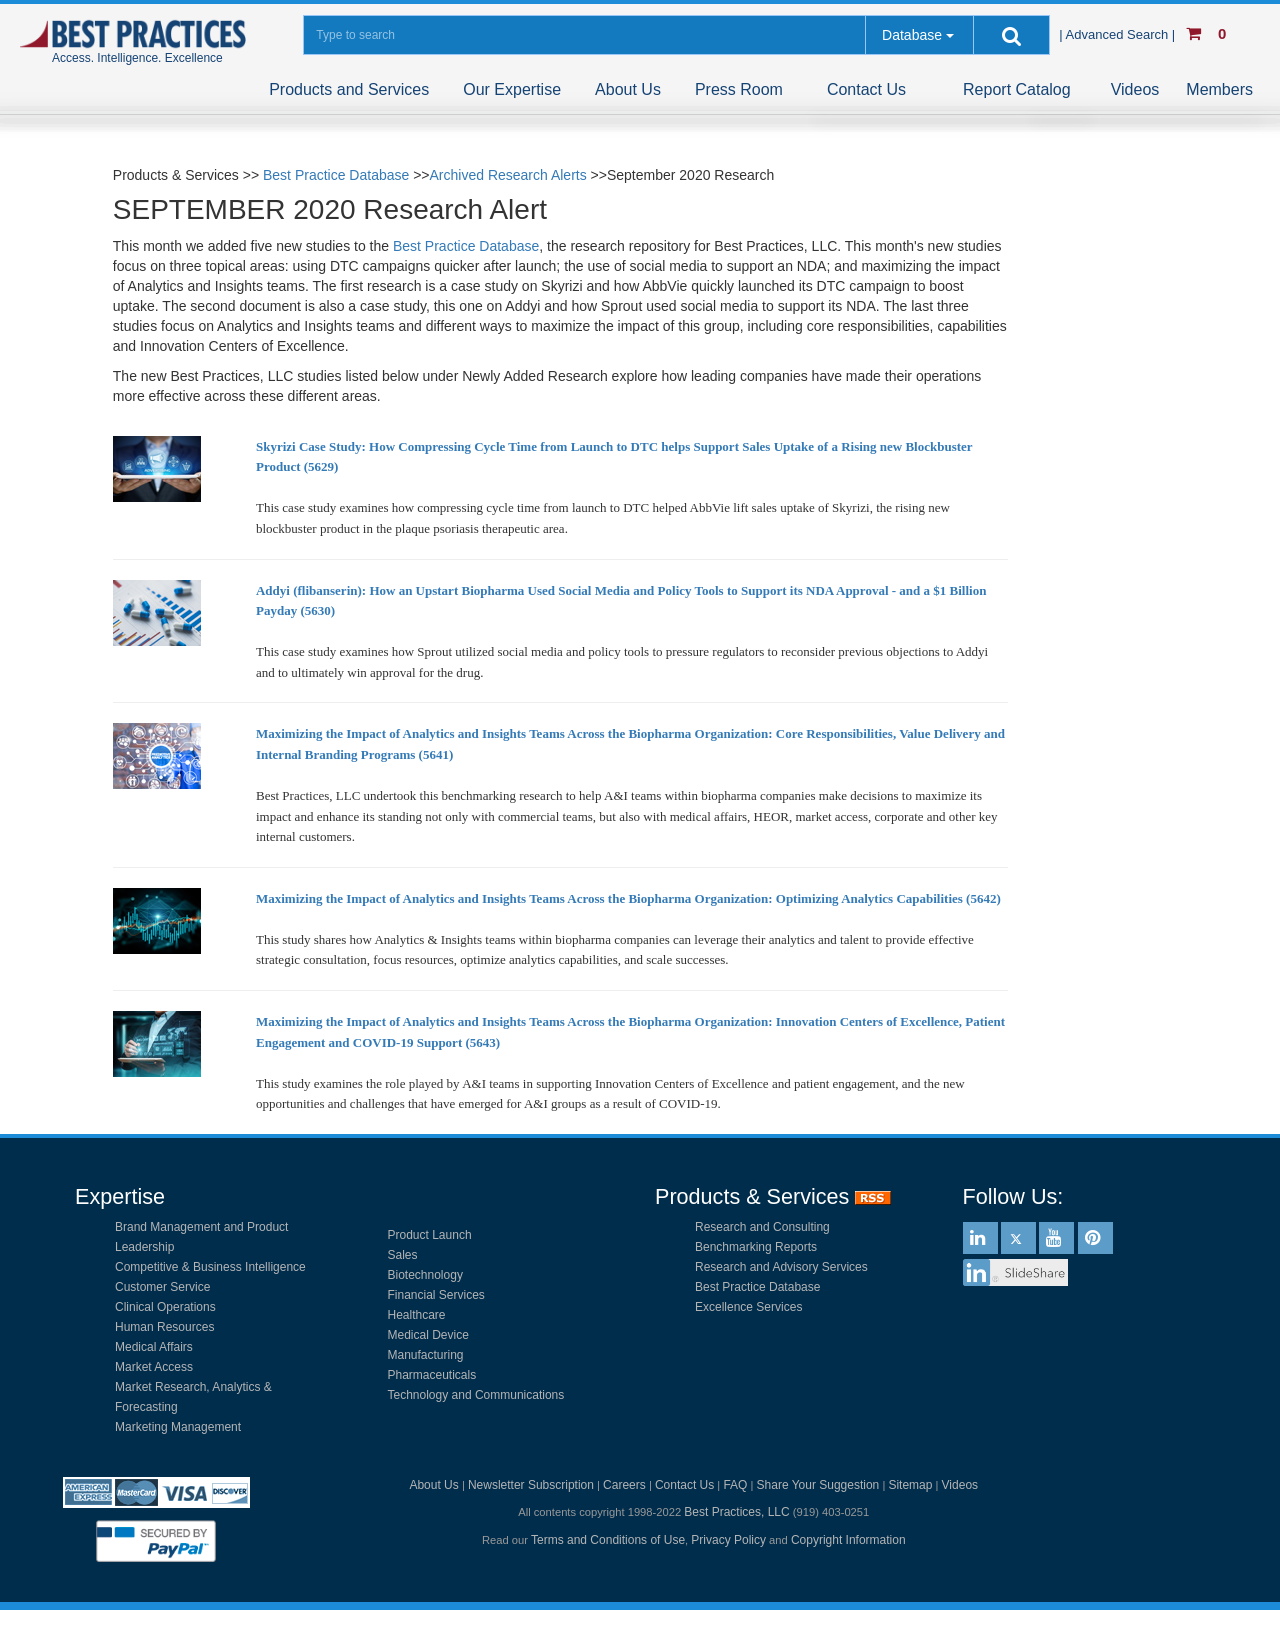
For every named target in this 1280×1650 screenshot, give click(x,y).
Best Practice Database (336, 175)
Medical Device (428, 1335)
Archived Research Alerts (508, 175)
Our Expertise (512, 89)
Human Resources (164, 1327)
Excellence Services (748, 1307)
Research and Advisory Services (781, 1267)
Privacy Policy (728, 1540)
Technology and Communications (476, 1395)
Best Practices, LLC (736, 1512)
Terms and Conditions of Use (608, 1540)
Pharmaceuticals (432, 1375)
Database (912, 35)
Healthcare (417, 1315)
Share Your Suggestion (818, 1485)
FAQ (735, 1485)
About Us (628, 89)
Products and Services (349, 89)
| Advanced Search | (1119, 34)
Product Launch (430, 1235)
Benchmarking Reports (756, 1247)
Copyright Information (848, 1540)
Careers (624, 1485)
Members (1219, 89)
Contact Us (866, 89)
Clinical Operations (165, 1307)
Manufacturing (426, 1355)
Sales (403, 1255)
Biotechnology (425, 1275)
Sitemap (910, 1485)
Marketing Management (178, 1427)
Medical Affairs (154, 1347)
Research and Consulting (762, 1227)
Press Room (739, 89)
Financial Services (436, 1295)
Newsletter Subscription (531, 1485)
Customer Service (162, 1287)
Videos (1135, 89)
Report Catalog (1017, 89)
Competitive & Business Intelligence (210, 1267)
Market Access (154, 1367)
